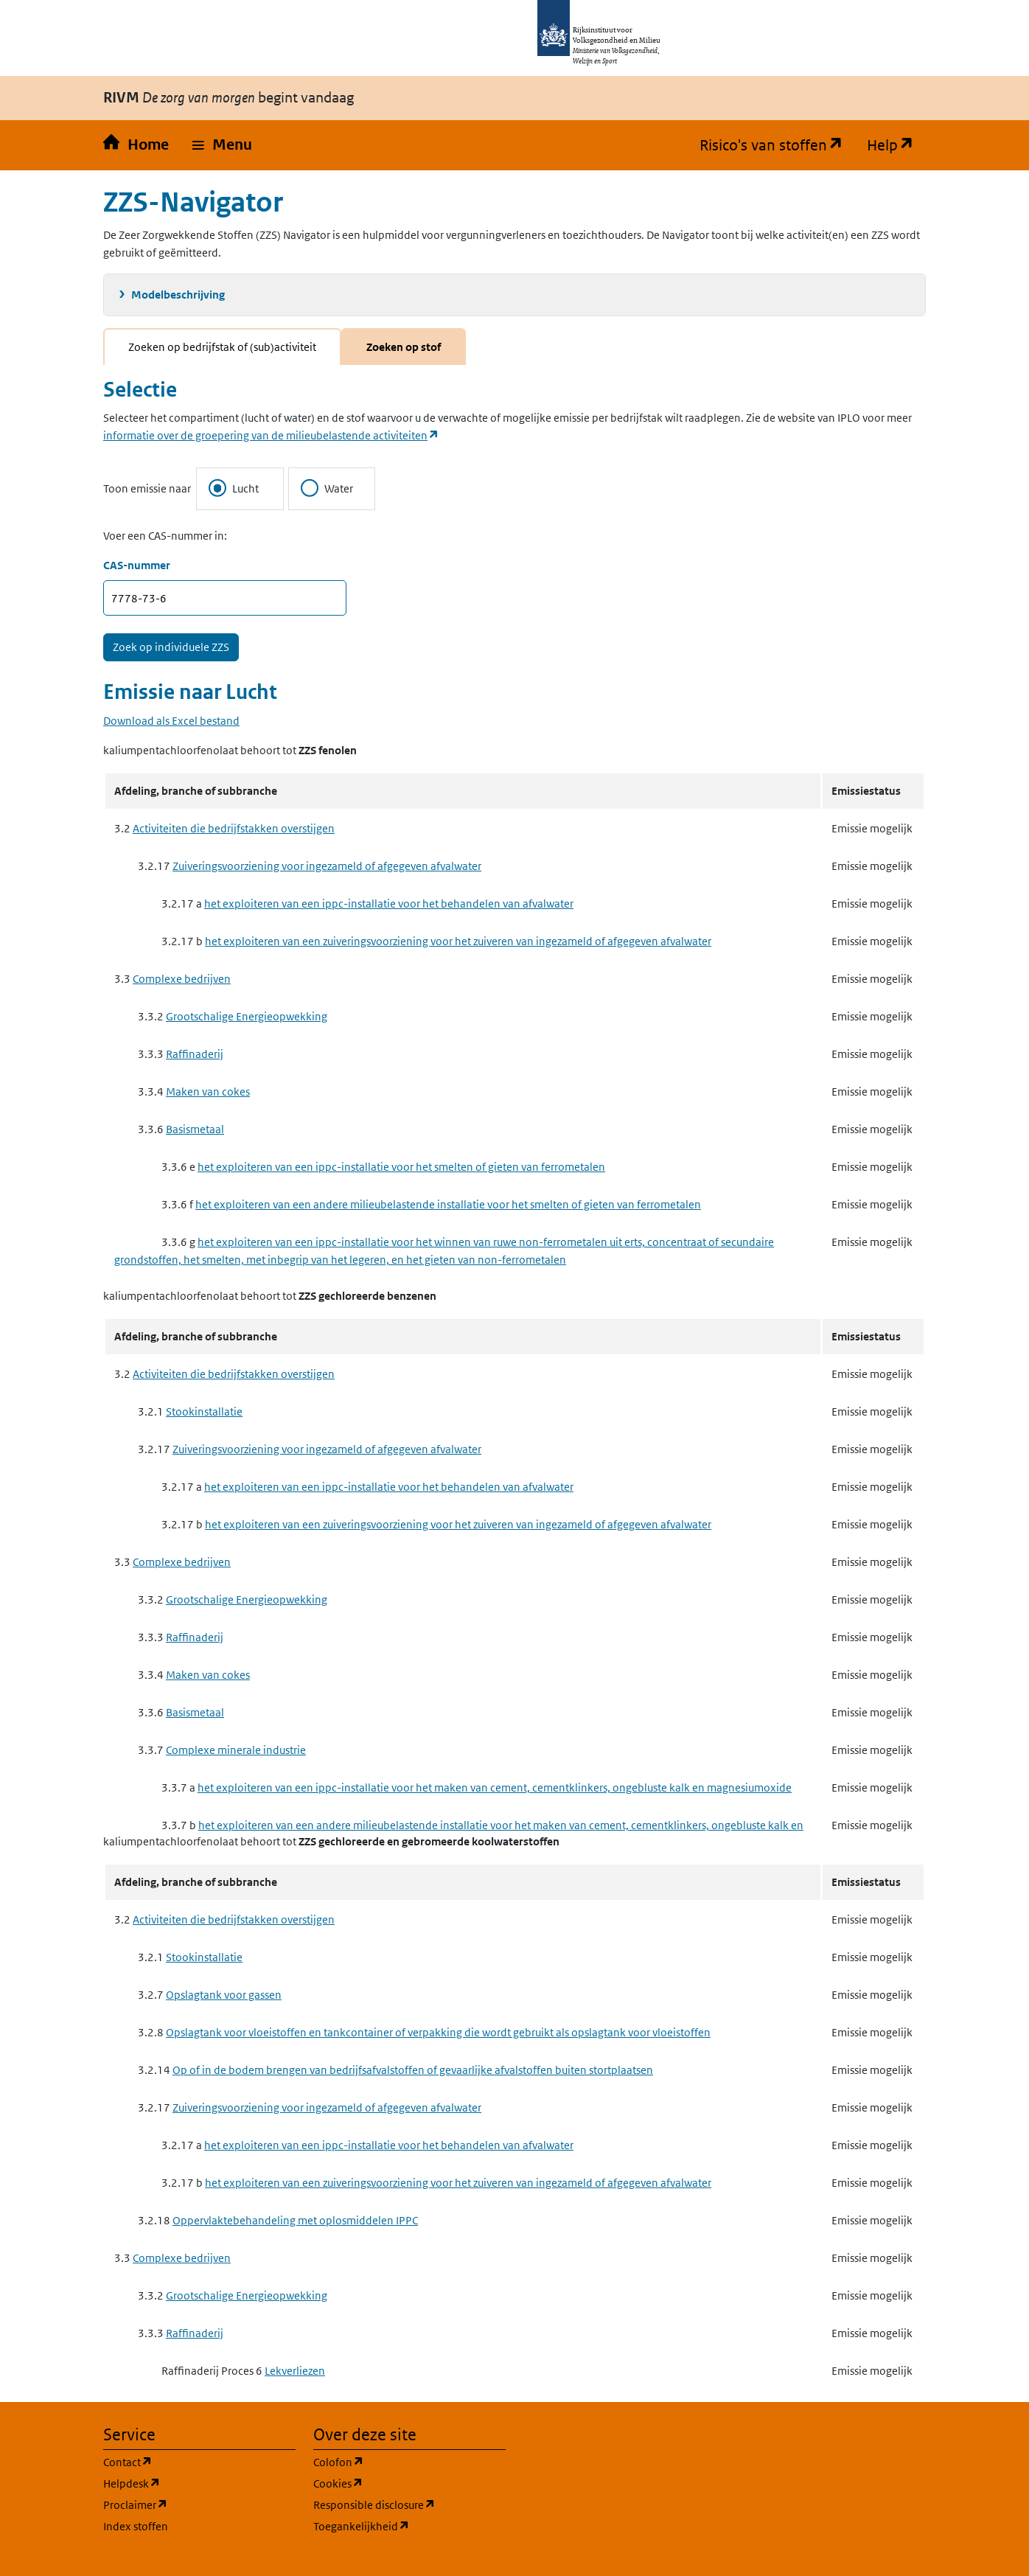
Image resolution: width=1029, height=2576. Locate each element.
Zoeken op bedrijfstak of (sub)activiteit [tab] (222, 347)
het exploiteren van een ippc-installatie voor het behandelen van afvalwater (388, 904)
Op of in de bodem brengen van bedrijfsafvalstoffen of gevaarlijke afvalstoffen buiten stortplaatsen (412, 2070)
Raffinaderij (194, 1054)
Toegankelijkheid (409, 2525)
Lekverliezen (295, 2371)
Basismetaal (195, 1129)
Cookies (408, 2482)
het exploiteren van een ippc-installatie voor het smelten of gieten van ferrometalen (401, 1167)
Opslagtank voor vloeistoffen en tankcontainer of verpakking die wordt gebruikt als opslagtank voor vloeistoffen (438, 2032)
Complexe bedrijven (182, 979)
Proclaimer (199, 2504)
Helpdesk (199, 2482)
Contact (198, 2461)
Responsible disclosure (409, 2504)
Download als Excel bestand (171, 721)
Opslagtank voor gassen (224, 1995)
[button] (222, 145)
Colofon (409, 2461)
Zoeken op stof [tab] (403, 347)
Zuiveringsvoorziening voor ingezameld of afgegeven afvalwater (326, 866)
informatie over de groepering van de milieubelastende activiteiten (271, 435)
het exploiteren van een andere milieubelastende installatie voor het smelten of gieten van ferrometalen (448, 1204)
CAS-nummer (136, 565)
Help (896, 145)
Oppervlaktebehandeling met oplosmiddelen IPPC (295, 2220)
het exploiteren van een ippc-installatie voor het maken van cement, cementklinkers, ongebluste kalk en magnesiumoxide (495, 1787)
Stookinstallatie (204, 1411)
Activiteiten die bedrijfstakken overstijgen (234, 828)
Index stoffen (135, 2526)
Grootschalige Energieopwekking (246, 1016)
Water (327, 488)
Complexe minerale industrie (236, 1750)
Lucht (234, 488)
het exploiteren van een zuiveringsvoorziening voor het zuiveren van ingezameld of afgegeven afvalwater (458, 941)
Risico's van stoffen (777, 145)
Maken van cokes (208, 1092)
